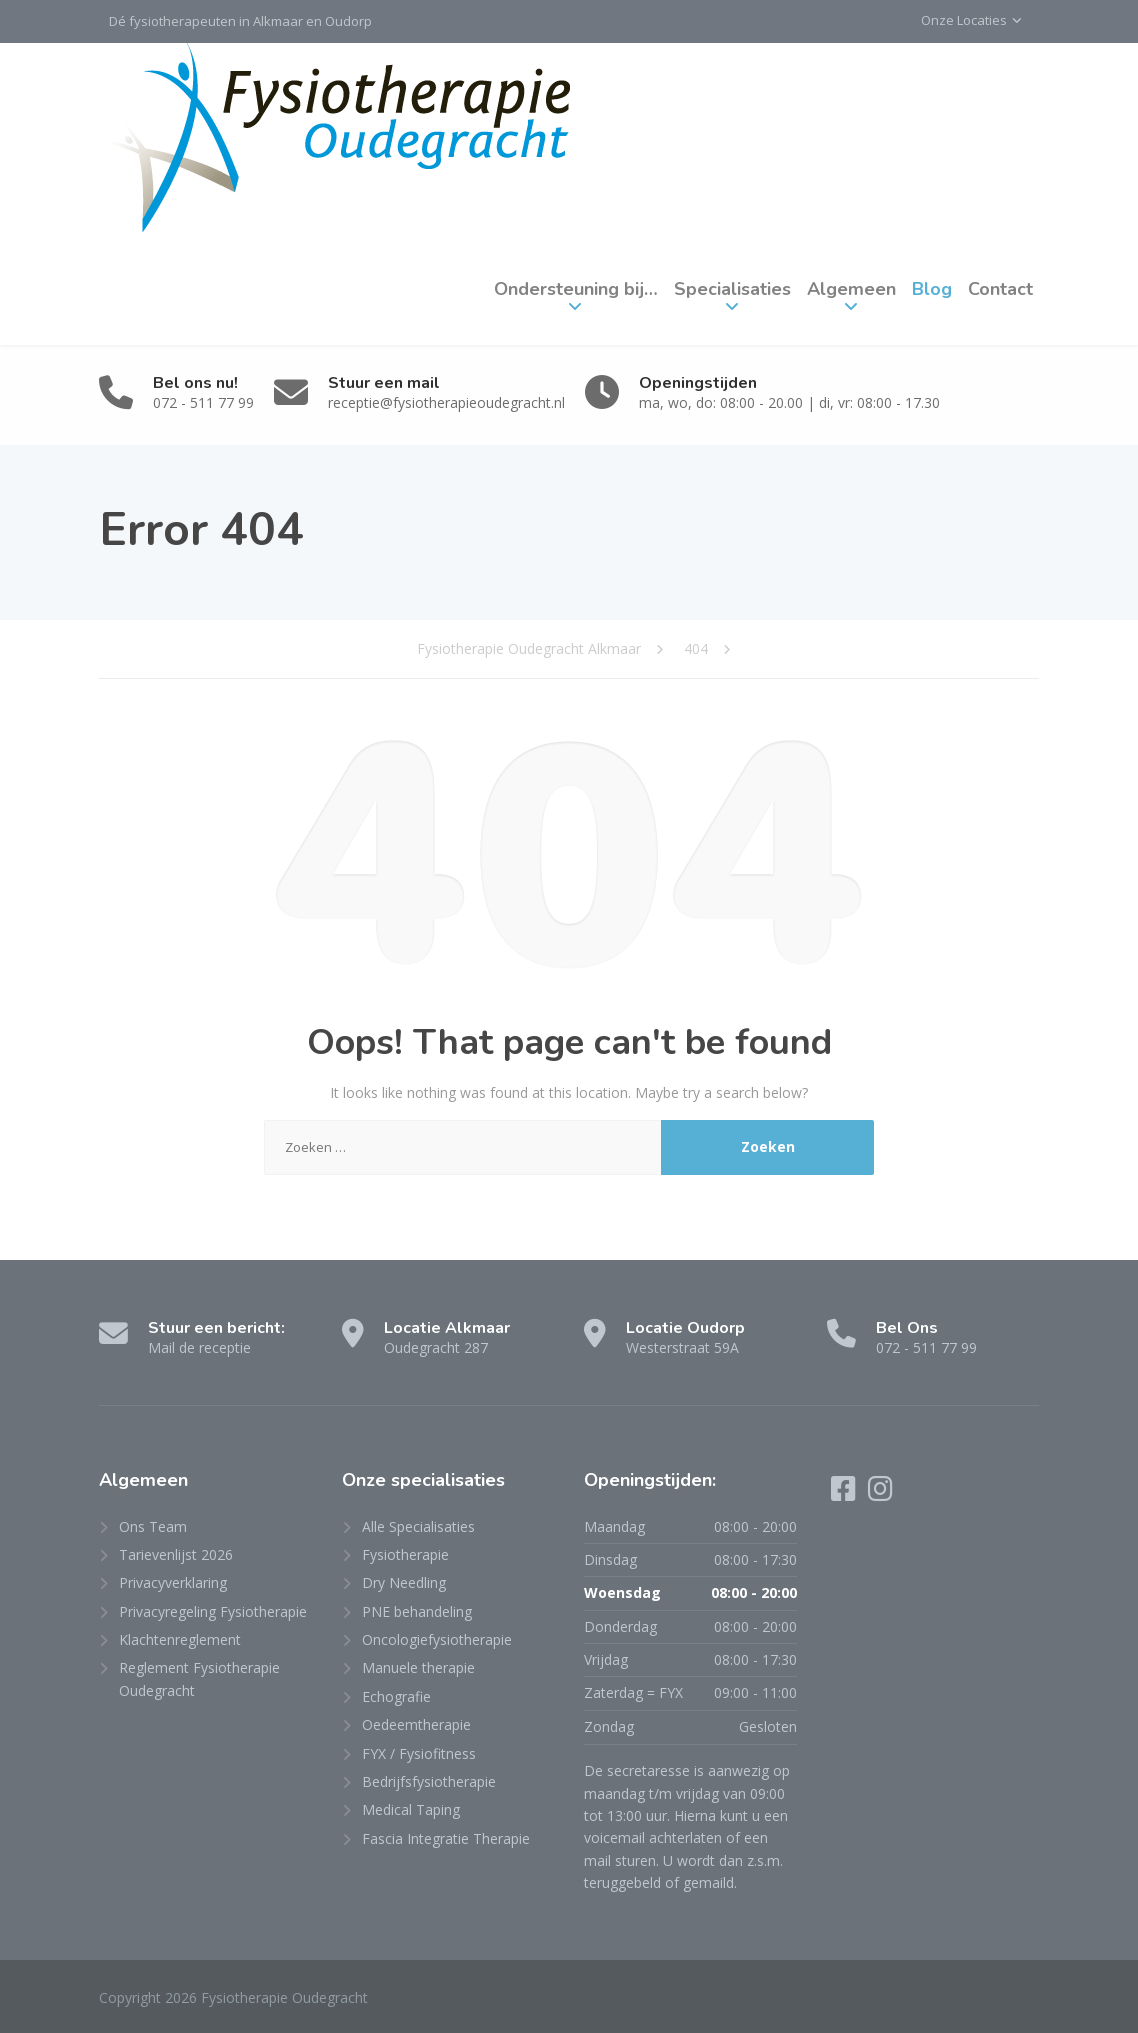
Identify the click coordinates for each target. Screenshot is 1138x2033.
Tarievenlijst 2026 (176, 1554)
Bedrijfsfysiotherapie (429, 1781)
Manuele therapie (418, 1667)
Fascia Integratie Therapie (446, 1838)
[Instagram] (880, 1493)
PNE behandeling (417, 1611)
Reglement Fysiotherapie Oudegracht (199, 1678)
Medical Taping (411, 1809)
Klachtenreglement (180, 1639)
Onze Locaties (964, 20)
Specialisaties (732, 289)
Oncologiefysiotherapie (437, 1639)
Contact (1000, 289)
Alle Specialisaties (418, 1526)
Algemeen (851, 289)
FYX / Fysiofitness (419, 1753)
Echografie (396, 1696)
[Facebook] (845, 1493)
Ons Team (153, 1526)
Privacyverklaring (173, 1582)
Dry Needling (404, 1582)
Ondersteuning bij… (576, 289)
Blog (932, 289)
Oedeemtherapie (416, 1724)
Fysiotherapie (405, 1554)
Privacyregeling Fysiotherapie (213, 1611)
